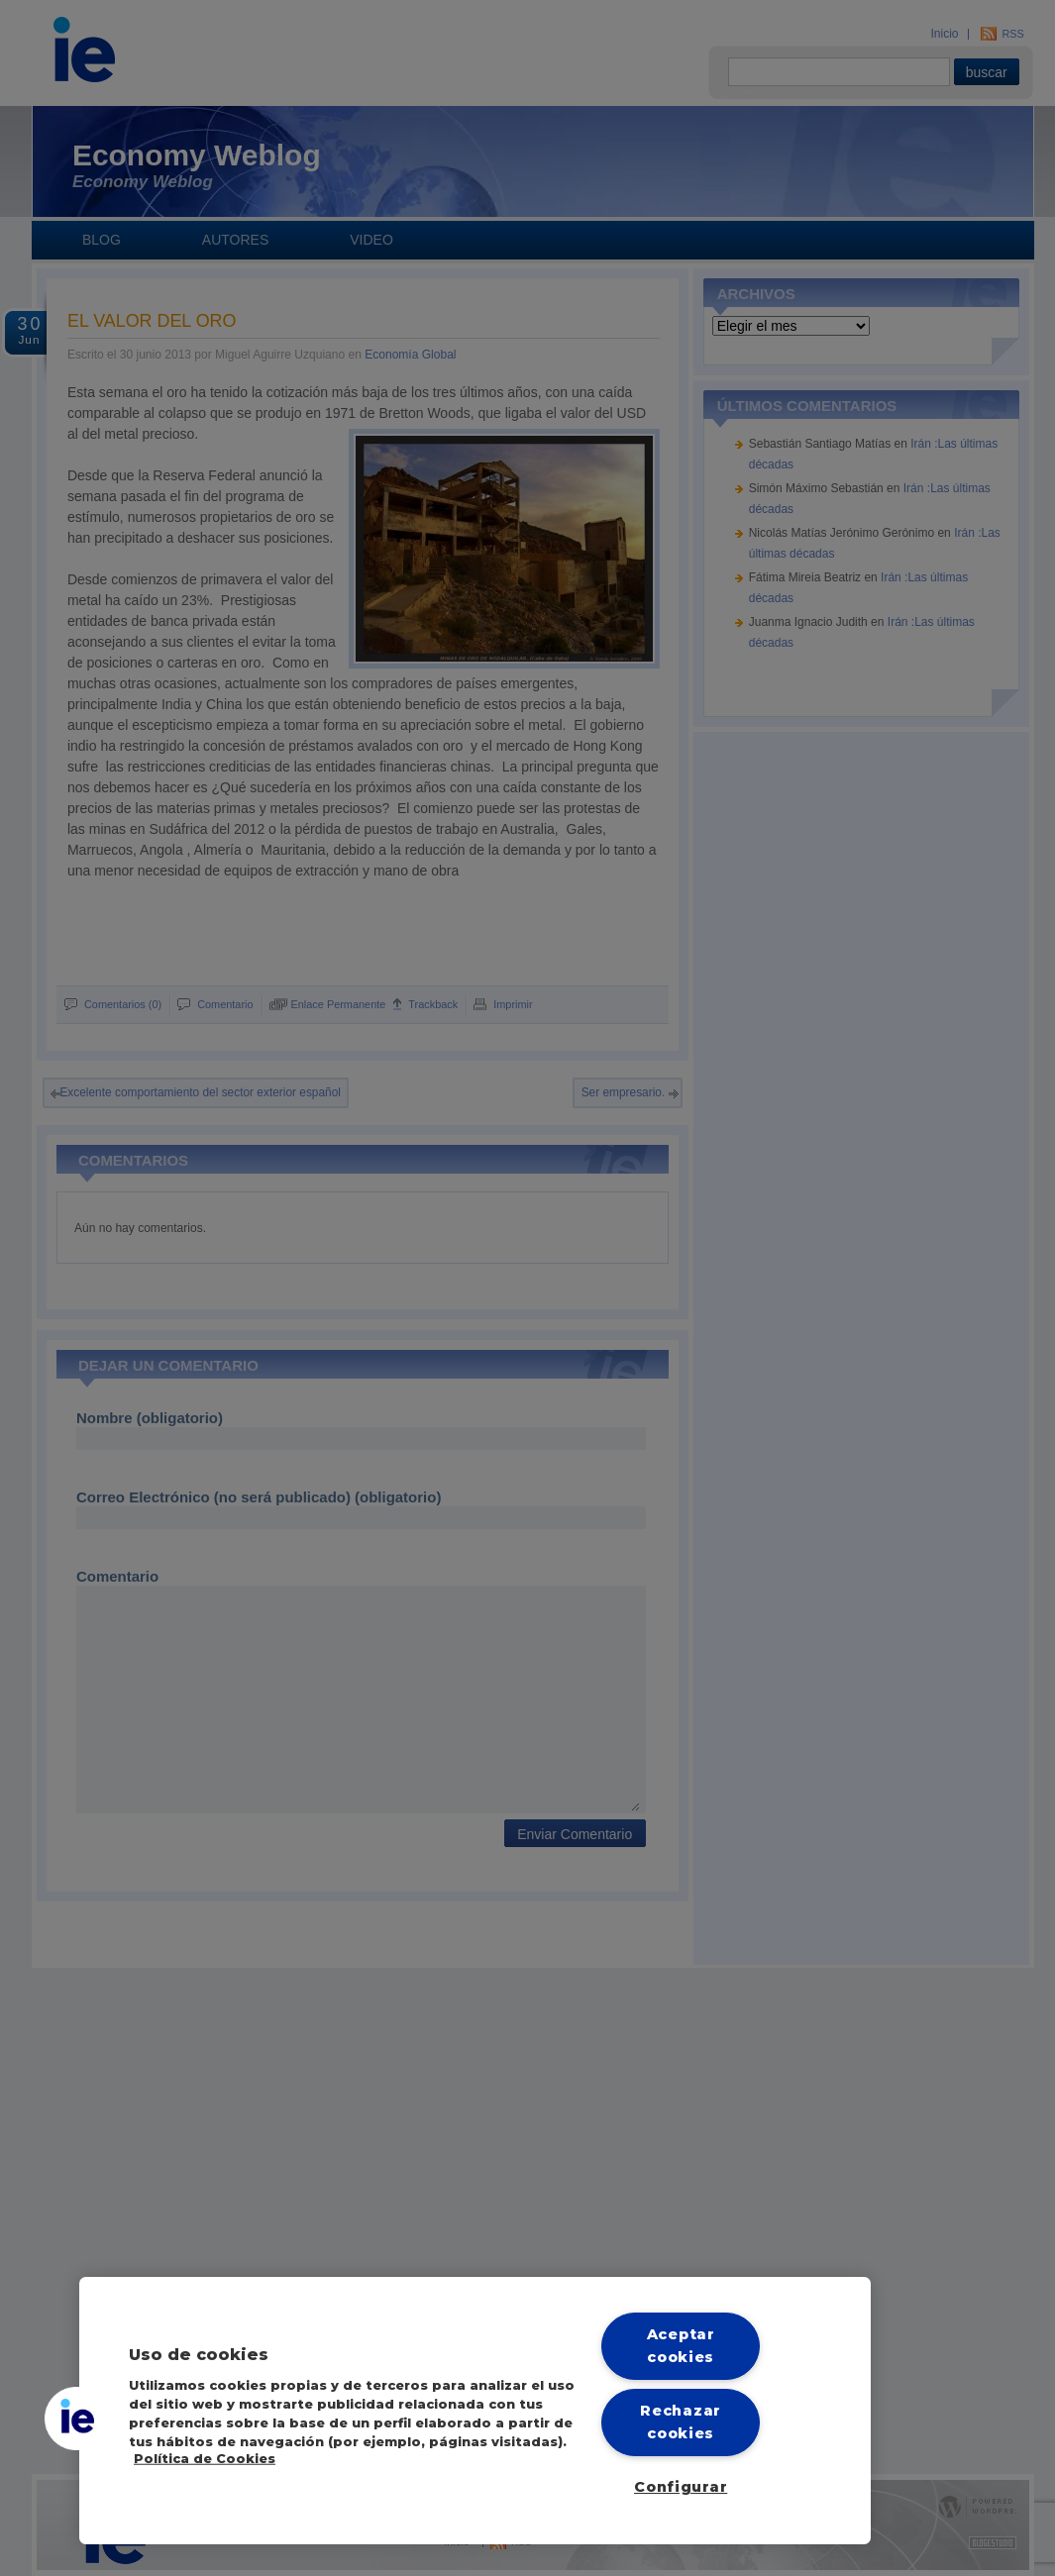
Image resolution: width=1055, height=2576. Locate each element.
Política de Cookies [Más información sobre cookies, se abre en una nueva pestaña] (204, 2458)
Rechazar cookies (680, 2422)
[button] (76, 2418)
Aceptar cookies (681, 2345)
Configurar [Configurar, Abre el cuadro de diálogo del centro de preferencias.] (680, 2487)
